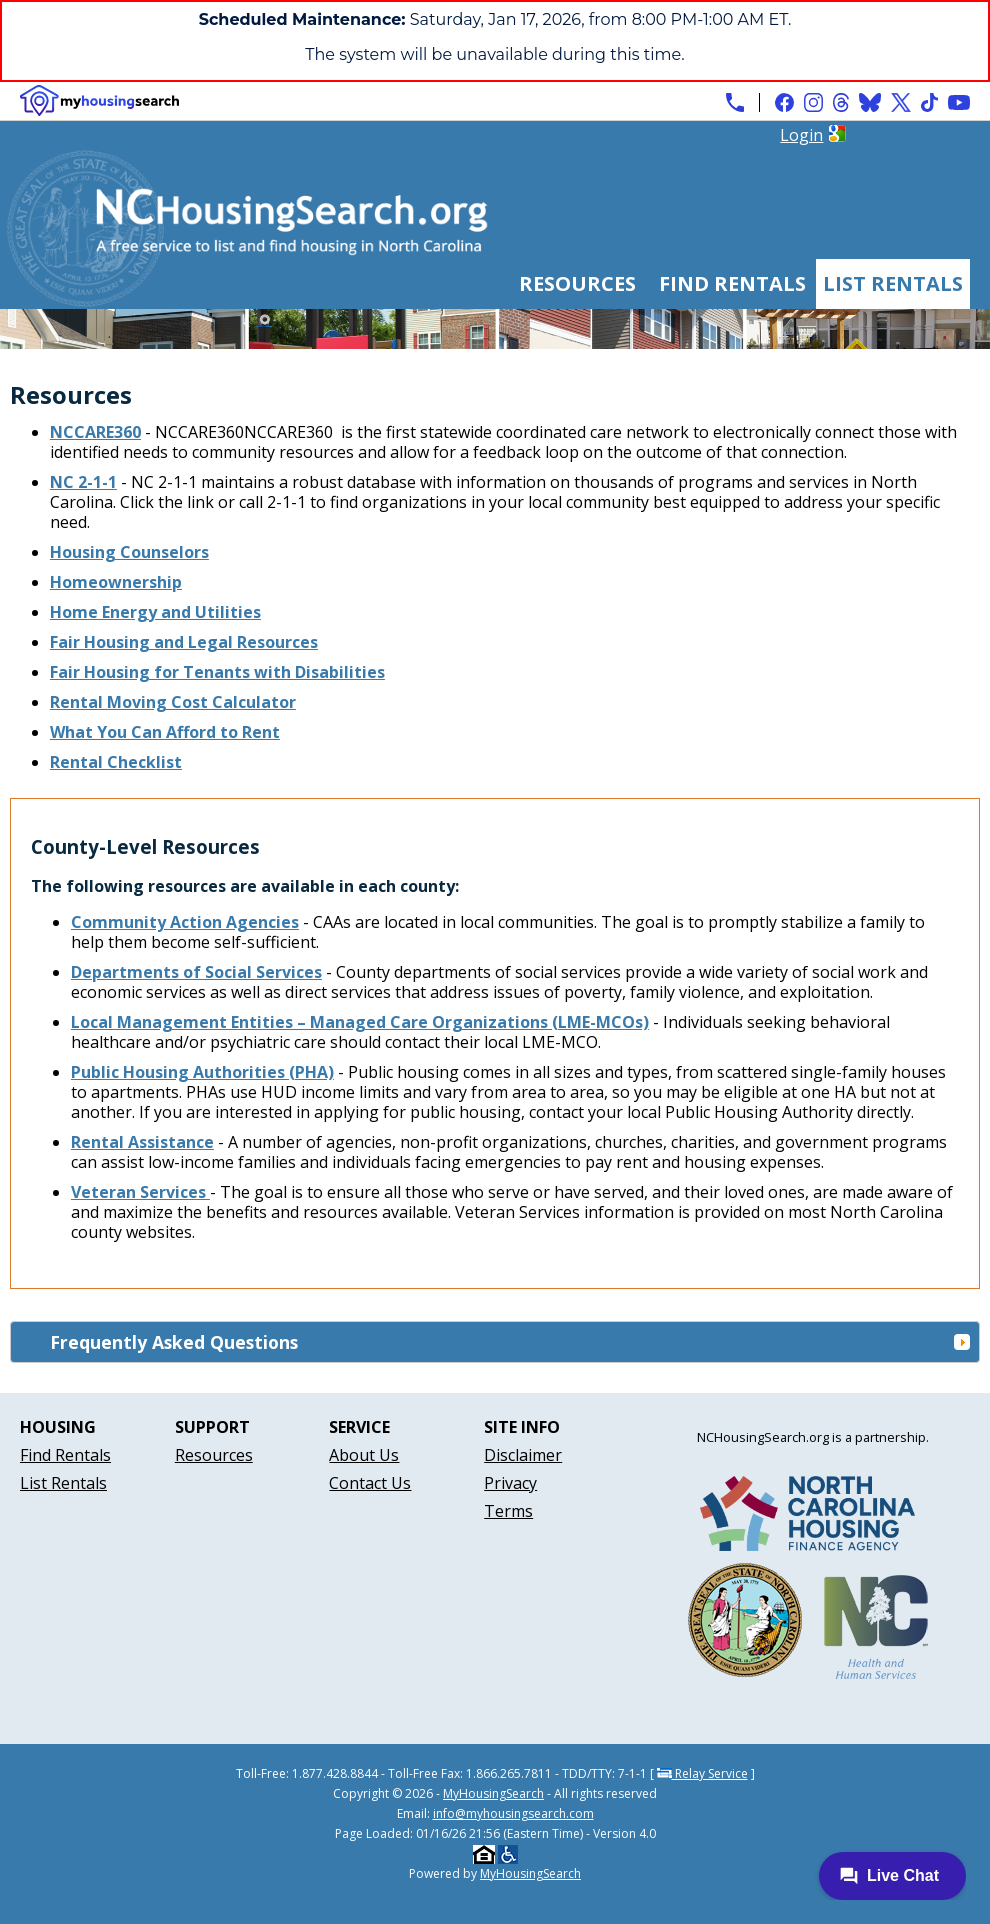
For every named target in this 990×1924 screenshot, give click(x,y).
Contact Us (370, 1483)
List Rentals (893, 283)
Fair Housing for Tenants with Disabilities (217, 672)
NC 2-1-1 (83, 482)
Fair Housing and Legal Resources (184, 642)
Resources (577, 283)
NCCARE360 (95, 432)
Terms (508, 1511)
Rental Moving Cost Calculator (173, 702)
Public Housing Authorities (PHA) (202, 1072)
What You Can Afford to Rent (165, 732)
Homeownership (116, 582)
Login (801, 135)
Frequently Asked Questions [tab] (510, 1342)
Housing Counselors (129, 552)
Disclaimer (523, 1455)
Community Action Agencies (185, 922)
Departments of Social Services (196, 972)
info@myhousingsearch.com (513, 1813)
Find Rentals (732, 283)
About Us (364, 1455)
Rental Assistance (142, 1142)
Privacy (510, 1483)
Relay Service (702, 1773)
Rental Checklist (116, 762)
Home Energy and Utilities (155, 612)
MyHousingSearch (493, 1793)
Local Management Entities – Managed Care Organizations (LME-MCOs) (360, 1022)
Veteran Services (140, 1192)
